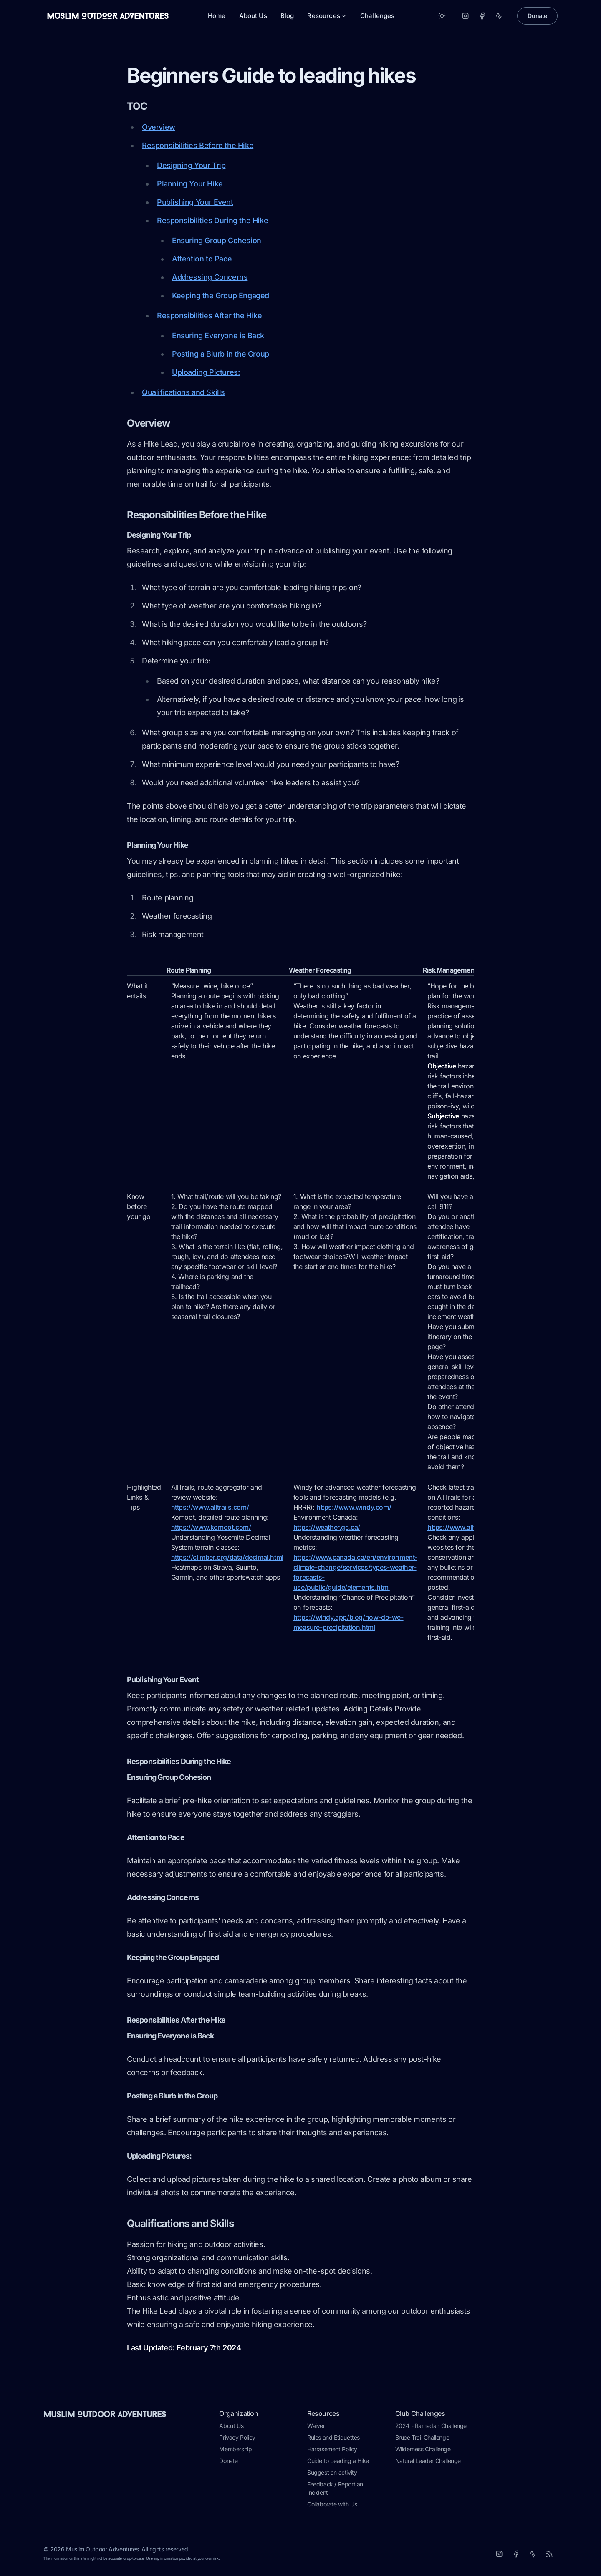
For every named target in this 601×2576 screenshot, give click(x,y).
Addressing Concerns (209, 277)
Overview (158, 127)
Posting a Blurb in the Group (220, 353)
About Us (253, 16)
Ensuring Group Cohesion (216, 240)
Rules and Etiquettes (333, 2437)
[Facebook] (482, 16)
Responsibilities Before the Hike (197, 145)
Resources (326, 16)
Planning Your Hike (190, 183)
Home (217, 16)
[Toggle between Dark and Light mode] (442, 16)
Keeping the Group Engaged (220, 295)
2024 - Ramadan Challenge (431, 2425)
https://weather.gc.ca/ (326, 1527)
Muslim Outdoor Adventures (104, 2414)
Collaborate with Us (332, 2504)
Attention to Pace (202, 258)
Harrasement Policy (332, 2449)
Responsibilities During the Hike (212, 220)
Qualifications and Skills (183, 392)
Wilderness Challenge (423, 2449)
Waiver (316, 2425)
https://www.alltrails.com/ (210, 1507)
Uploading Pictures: (206, 372)
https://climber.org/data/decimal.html (227, 1557)
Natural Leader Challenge (428, 2460)
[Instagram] (465, 16)
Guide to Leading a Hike (338, 2460)
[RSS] (549, 2554)
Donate (537, 15)
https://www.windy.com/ (353, 1507)
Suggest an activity (332, 2472)
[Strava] (498, 16)
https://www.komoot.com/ (211, 1527)
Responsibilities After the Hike (209, 315)
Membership (235, 2449)
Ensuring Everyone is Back (218, 335)
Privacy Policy (237, 2437)
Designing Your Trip (191, 165)
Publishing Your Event (195, 202)
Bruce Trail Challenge (422, 2437)
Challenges (377, 16)
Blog (287, 16)
